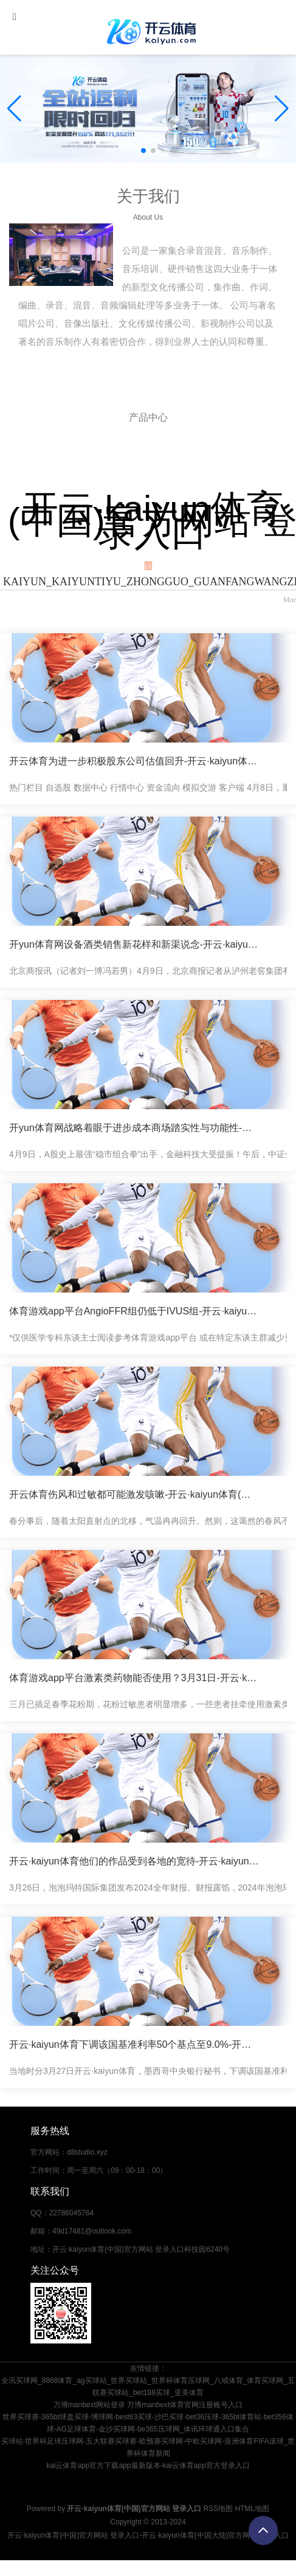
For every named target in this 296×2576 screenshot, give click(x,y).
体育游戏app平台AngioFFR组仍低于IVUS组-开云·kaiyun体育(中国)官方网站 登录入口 (134, 1311)
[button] (282, 108)
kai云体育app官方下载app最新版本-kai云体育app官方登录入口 (148, 2465)
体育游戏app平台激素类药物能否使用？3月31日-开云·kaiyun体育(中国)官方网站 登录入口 (134, 1678)
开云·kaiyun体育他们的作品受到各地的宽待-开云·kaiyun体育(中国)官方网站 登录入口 (134, 1861)
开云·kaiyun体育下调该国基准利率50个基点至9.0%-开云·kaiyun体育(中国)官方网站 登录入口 (134, 2044)
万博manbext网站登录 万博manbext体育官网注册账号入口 (148, 2405)
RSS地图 (218, 2508)
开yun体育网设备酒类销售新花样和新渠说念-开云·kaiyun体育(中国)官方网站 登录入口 (134, 944)
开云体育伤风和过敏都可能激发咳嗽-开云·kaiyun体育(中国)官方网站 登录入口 (134, 1494)
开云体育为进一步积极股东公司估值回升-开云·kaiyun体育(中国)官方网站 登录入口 (134, 761)
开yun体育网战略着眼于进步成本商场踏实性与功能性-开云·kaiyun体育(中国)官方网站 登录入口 (134, 1128)
